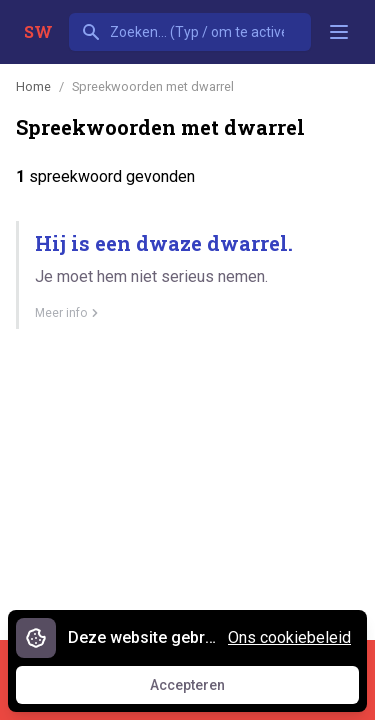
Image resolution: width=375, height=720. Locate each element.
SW (38, 31)
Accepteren (206, 690)
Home (33, 86)
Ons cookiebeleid (289, 637)
